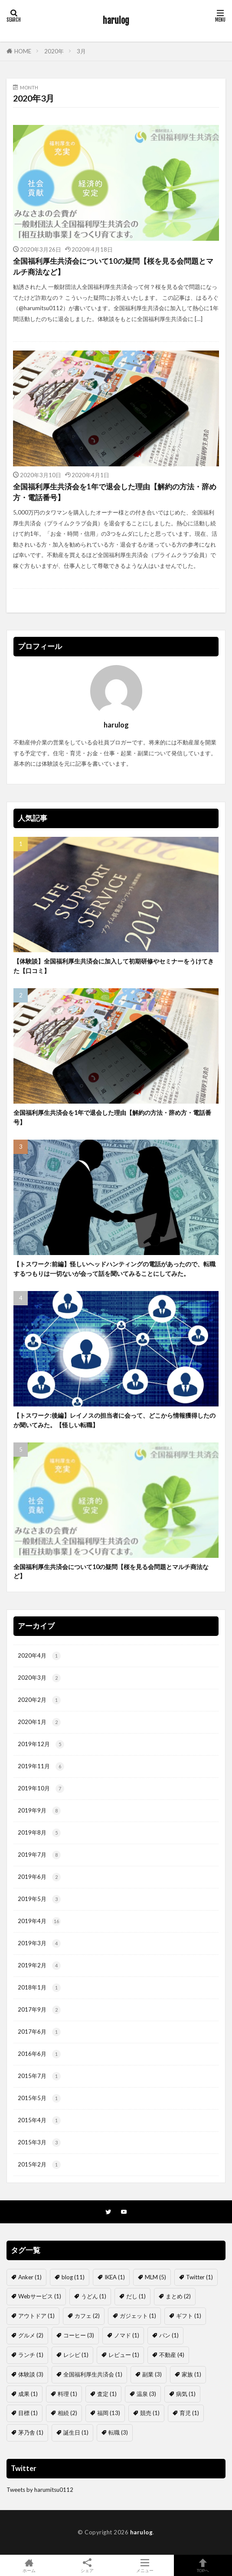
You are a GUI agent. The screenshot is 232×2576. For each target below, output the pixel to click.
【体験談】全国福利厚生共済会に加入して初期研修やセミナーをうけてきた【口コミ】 (113, 965)
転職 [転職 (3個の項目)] (118, 2432)
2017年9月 (39, 2010)
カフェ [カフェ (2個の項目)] (87, 2315)
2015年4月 (39, 2120)
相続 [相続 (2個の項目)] (67, 2412)
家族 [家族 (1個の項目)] (191, 2374)
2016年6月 (39, 2054)
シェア (87, 2565)
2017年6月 (39, 2032)
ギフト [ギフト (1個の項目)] (188, 2315)
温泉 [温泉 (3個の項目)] (146, 2393)
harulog (116, 20)
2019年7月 (39, 1855)
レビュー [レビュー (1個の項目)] (123, 2354)
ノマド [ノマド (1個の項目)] (126, 2335)
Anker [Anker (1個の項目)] (30, 2277)
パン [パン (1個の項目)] (169, 2335)
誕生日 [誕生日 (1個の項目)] (75, 2432)
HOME (22, 51)
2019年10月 (41, 1788)
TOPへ (203, 2565)
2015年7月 (39, 2076)
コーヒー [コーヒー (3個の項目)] (78, 2335)
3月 (81, 51)
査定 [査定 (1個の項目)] (107, 2393)
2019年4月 (39, 1921)
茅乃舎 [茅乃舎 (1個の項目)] (30, 2432)
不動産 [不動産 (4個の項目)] (171, 2354)
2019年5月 (39, 1899)
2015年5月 (39, 2098)
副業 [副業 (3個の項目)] (152, 2374)
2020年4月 (39, 1656)
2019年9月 (39, 1810)
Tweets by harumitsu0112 (40, 2489)
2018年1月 (39, 1987)
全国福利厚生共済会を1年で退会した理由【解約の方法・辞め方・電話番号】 (114, 492)
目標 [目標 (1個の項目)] (28, 2412)
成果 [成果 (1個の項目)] (28, 2393)
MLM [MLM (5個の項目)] (155, 2277)
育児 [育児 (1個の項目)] (189, 2412)
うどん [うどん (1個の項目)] (93, 2296)
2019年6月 (39, 1877)
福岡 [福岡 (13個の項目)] (108, 2412)
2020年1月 (39, 1722)
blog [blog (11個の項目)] (73, 2277)
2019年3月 (39, 1943)
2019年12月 (41, 1744)
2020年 (54, 51)
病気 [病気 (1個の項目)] (186, 2393)
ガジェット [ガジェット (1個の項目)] (138, 2315)
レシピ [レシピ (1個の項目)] (75, 2354)
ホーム (29, 2565)
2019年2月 (39, 1965)
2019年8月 (39, 1833)
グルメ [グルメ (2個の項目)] (30, 2335)
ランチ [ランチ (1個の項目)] (30, 2354)
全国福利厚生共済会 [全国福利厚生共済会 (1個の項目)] (92, 2374)
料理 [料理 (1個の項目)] (67, 2393)
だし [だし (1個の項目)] (136, 2296)
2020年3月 (39, 1678)
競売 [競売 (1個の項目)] (150, 2412)
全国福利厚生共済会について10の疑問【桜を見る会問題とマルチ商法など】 (113, 266)
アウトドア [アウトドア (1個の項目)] (36, 2315)
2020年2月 (39, 1700)
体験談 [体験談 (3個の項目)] (30, 2374)
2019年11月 (41, 1766)
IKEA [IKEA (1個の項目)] (115, 2277)
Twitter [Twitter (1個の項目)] (199, 2277)
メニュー (145, 2565)
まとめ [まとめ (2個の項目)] (178, 2296)
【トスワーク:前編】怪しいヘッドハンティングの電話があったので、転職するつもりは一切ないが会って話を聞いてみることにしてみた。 (114, 1268)
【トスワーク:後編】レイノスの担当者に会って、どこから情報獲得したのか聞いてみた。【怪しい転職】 (114, 1420)
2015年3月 (39, 2142)
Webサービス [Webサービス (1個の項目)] (39, 2296)
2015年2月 (39, 2164)
